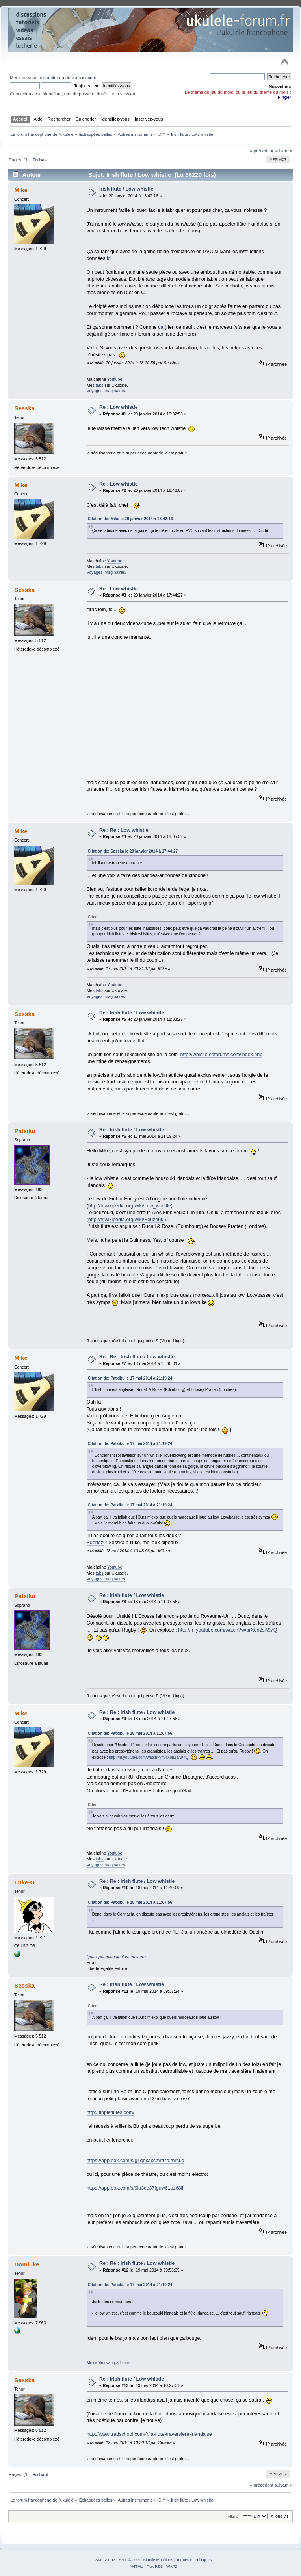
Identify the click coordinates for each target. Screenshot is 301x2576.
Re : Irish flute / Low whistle (131, 1013)
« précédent (261, 150)
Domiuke (26, 2264)
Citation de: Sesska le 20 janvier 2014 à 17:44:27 (133, 851)
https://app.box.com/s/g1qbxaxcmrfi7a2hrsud (135, 2160)
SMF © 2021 (130, 2559)
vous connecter (43, 77)
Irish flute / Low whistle (126, 189)
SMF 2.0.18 (105, 2559)
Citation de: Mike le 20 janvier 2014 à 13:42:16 (130, 519)
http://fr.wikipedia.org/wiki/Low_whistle (129, 1206)
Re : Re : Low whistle (124, 830)
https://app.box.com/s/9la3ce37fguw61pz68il (135, 2188)
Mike (20, 190)
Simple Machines (158, 2559)
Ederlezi (95, 1542)
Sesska (24, 408)
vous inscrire (84, 77)
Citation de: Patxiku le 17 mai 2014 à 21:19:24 (130, 1378)
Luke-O (24, 1882)
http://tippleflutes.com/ (110, 2112)
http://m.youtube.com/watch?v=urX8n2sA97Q (227, 1630)
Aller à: (234, 2516)
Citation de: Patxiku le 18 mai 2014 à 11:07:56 (130, 1733)
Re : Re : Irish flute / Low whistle (137, 1356)
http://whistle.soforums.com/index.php (221, 1054)
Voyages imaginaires (106, 390)
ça (160, 327)
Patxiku (24, 1131)
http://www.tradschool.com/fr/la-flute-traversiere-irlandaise (149, 2434)
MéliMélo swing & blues (108, 2362)
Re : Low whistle (118, 407)
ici (109, 258)
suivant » (283, 150)
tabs (100, 385)
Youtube (115, 379)
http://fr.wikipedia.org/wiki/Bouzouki (126, 1219)
